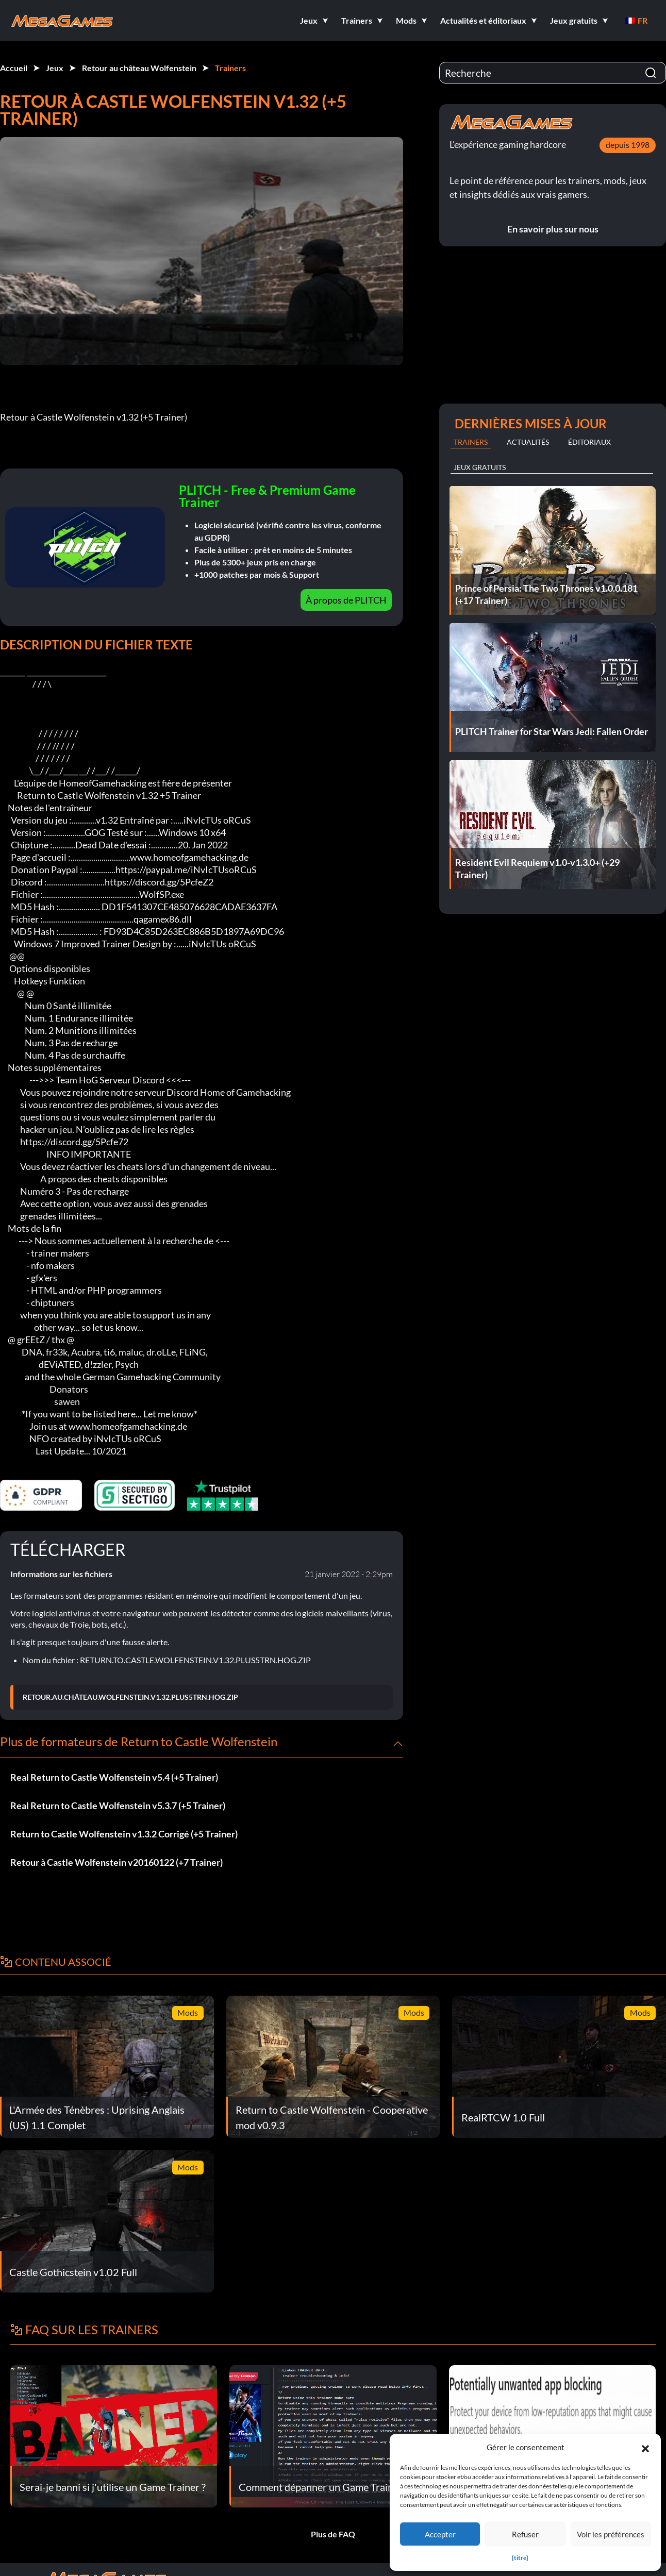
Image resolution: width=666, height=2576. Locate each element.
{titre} (520, 2558)
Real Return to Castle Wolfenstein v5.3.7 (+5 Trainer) (117, 1805)
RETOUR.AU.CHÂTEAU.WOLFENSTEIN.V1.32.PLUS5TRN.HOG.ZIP (130, 1697)
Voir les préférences (610, 2534)
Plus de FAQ (333, 2534)
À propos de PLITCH (346, 600)
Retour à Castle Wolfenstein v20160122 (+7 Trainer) (116, 1862)
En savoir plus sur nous (552, 229)
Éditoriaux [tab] (589, 442)
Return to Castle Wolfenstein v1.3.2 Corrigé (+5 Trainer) (124, 1833)
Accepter (440, 2534)
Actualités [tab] (528, 442)
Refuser (525, 2534)
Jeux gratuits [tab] (480, 467)
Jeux (54, 68)
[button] (645, 2447)
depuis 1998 (628, 144)
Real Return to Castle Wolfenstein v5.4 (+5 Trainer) (114, 1777)
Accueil (13, 68)
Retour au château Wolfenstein (139, 68)
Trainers (230, 68)
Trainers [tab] (471, 442)
